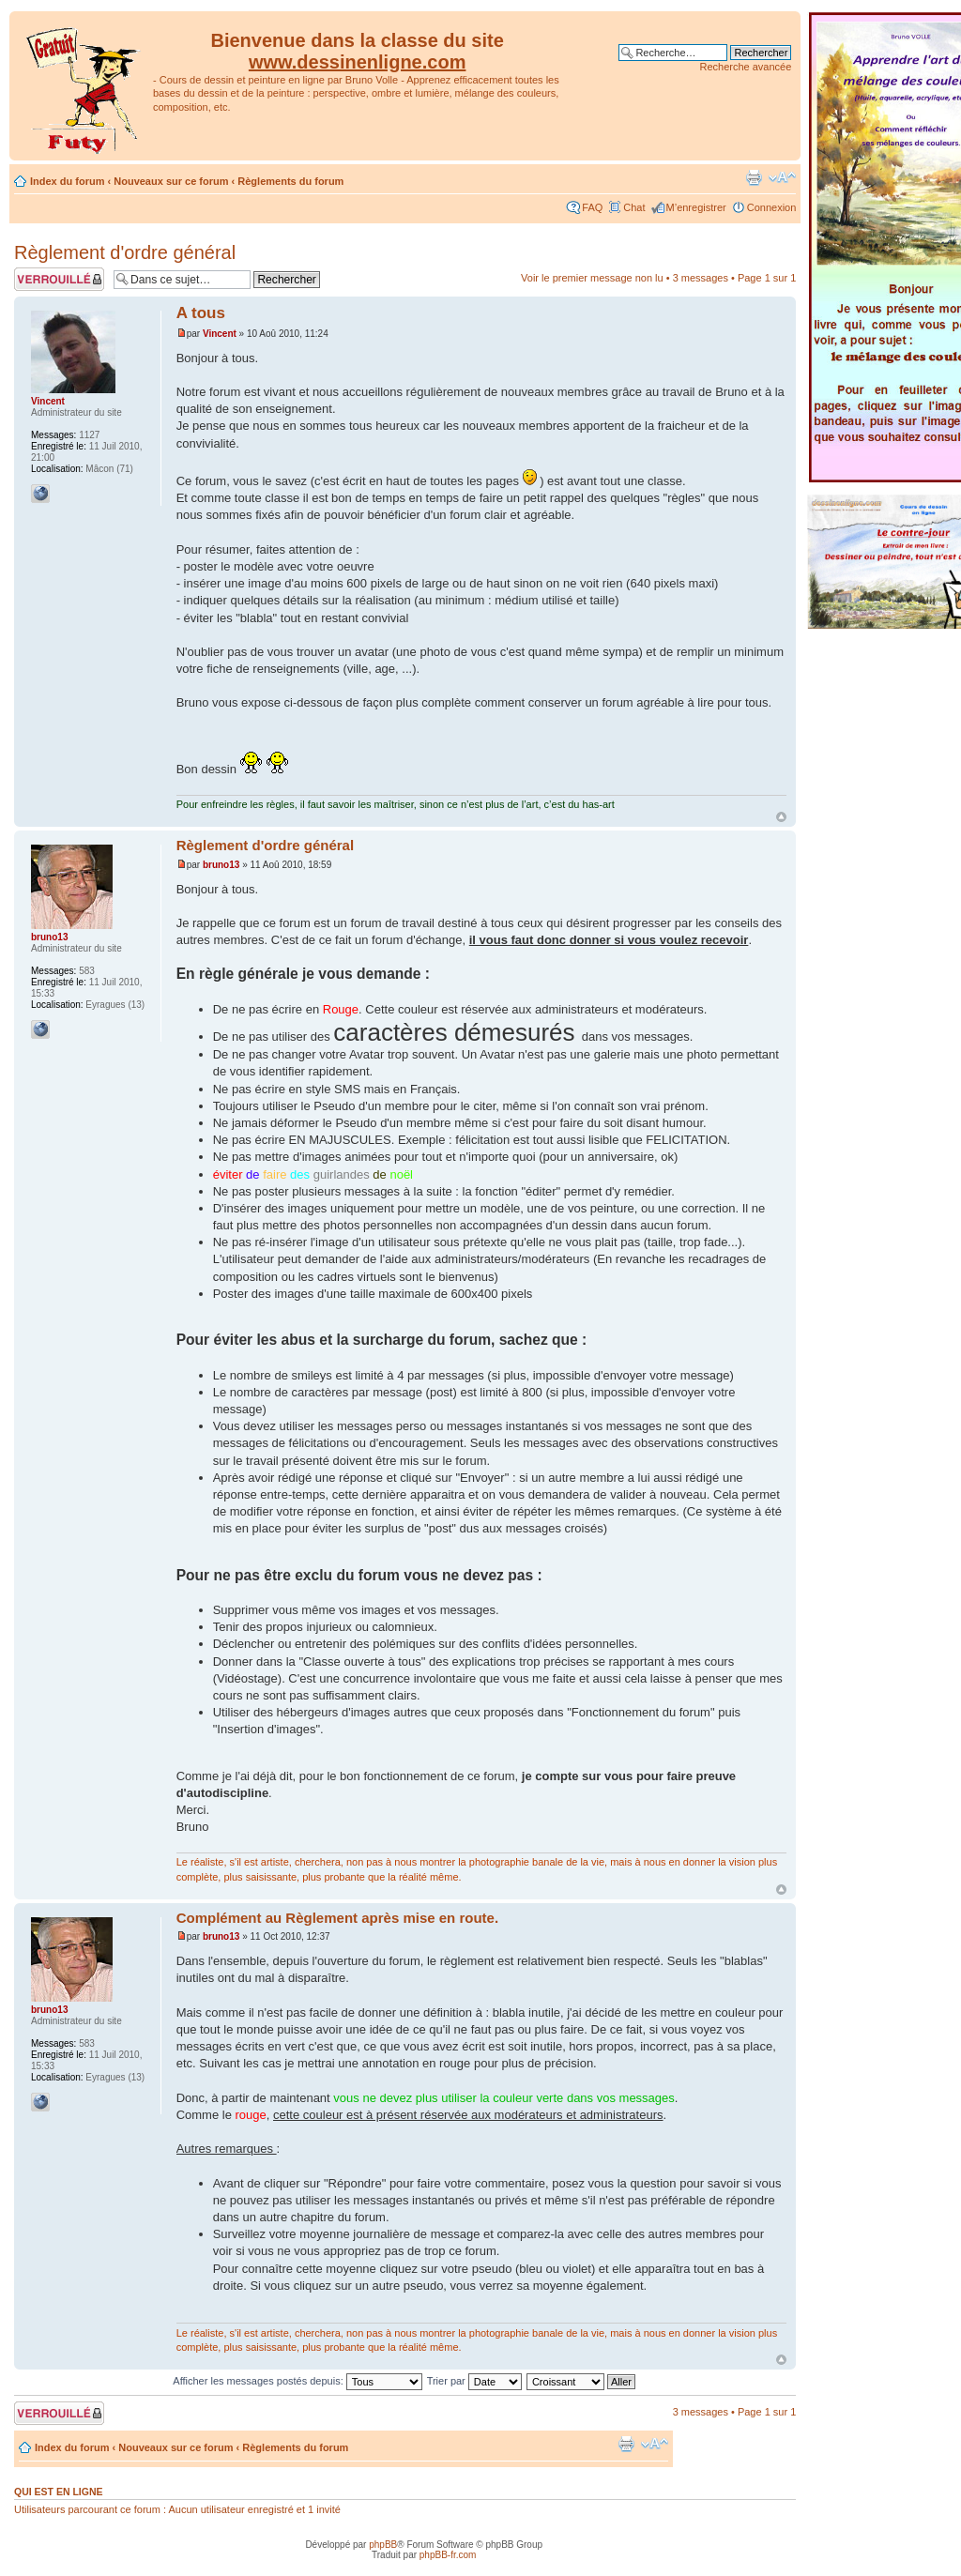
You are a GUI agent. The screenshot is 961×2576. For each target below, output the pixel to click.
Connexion (772, 207)
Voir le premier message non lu (592, 277)
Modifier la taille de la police (782, 177)
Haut (781, 817)
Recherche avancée (745, 66)
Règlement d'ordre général (125, 252)
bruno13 (221, 865)
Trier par (474, 2380)
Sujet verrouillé (59, 279)
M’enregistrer (696, 207)
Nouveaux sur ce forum (171, 181)
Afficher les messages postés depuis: (297, 2380)
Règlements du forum (290, 181)
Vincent (219, 333)
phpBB (383, 2544)
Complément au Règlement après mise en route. (337, 1918)
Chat (634, 207)
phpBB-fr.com (448, 2555)
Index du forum (67, 181)
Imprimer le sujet (753, 177)
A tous (200, 313)
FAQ (592, 207)
